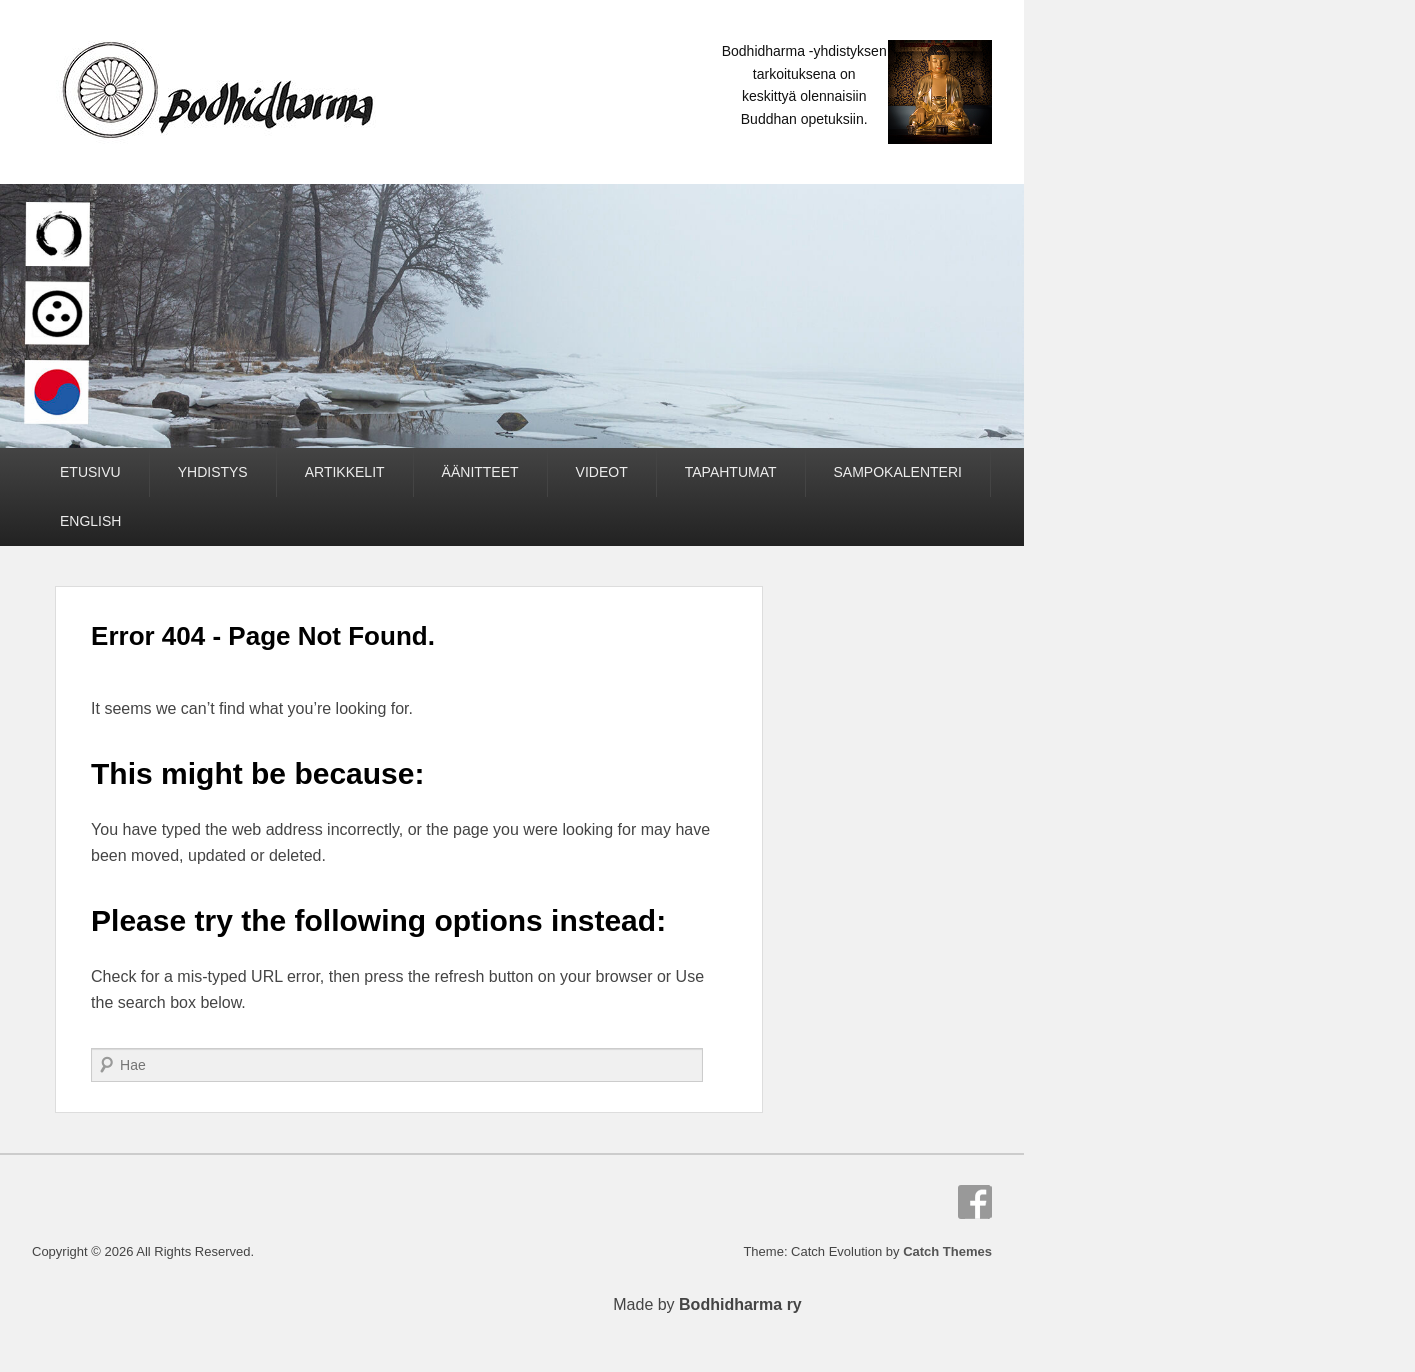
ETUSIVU (90, 472)
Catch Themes (947, 1251)
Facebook (975, 1202)
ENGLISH (90, 521)
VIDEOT (602, 472)
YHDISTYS (213, 472)
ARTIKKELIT (345, 472)
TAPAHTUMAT (731, 472)
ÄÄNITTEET (480, 472)
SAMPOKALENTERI (898, 472)
